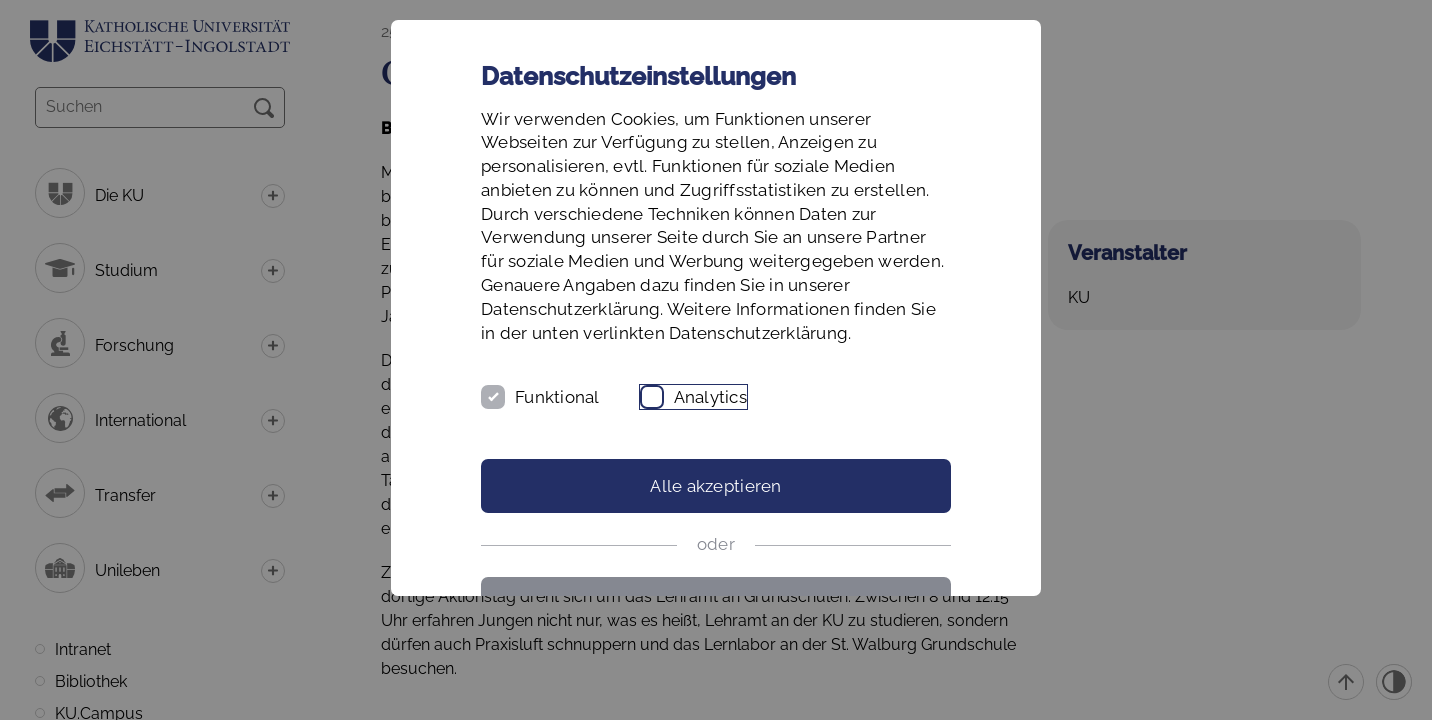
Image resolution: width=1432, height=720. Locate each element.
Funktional (557, 397)
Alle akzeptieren (715, 486)
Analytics (710, 397)
